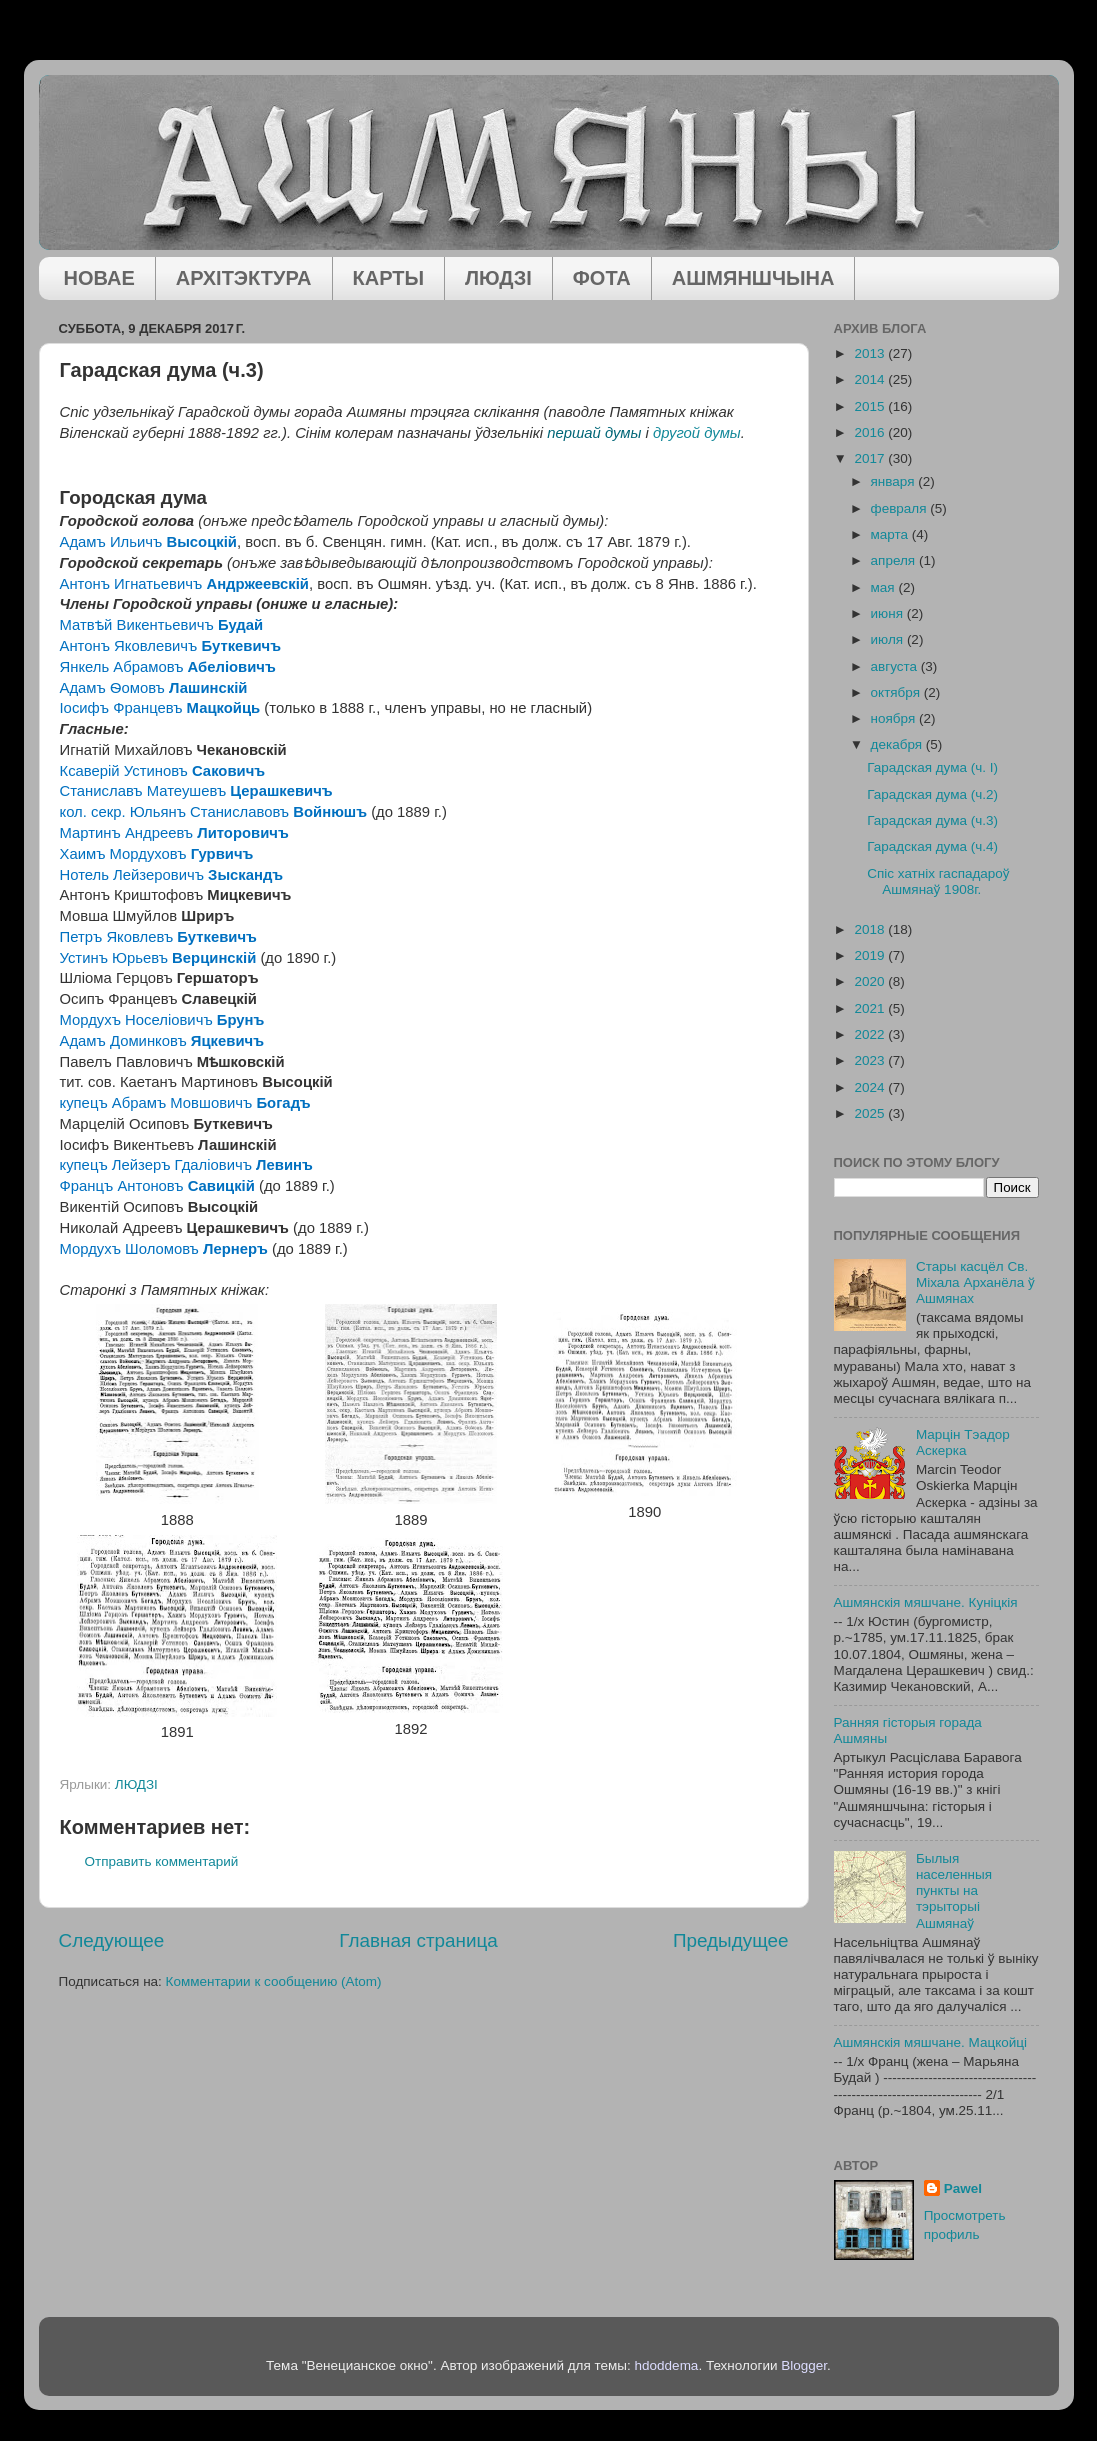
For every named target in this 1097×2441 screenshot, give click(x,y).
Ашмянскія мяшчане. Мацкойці (931, 2042)
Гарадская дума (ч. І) (932, 767)
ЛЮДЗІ (498, 278)
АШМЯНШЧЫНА (753, 278)
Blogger (804, 2365)
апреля (895, 560)
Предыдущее (731, 1940)
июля (889, 639)
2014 (871, 379)
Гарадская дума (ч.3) (932, 820)
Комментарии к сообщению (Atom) (274, 1981)
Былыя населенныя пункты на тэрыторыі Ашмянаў (954, 1891)
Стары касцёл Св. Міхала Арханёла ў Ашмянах (975, 1282)
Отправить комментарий (162, 1861)
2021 (871, 1008)
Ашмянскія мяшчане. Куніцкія (926, 1602)
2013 (871, 353)
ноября (895, 718)
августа (896, 666)
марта (891, 534)
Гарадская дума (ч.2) (932, 794)
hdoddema (667, 2365)
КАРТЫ (389, 278)
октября (897, 692)
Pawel (963, 2188)
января (895, 481)
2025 (871, 1113)
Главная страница (418, 1940)
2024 (871, 1087)
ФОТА (602, 278)
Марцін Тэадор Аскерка (963, 1442)
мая (885, 587)
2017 (871, 458)
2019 (871, 955)
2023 (871, 1060)
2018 (871, 929)
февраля (901, 508)
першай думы (594, 433)
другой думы (697, 433)
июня (889, 613)
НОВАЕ (99, 278)
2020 (871, 981)
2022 (871, 1034)
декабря (898, 744)
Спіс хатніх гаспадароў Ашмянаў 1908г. (938, 881)
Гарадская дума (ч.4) (932, 846)
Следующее (112, 1940)
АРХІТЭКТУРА (244, 278)
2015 (871, 406)
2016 (871, 432)
